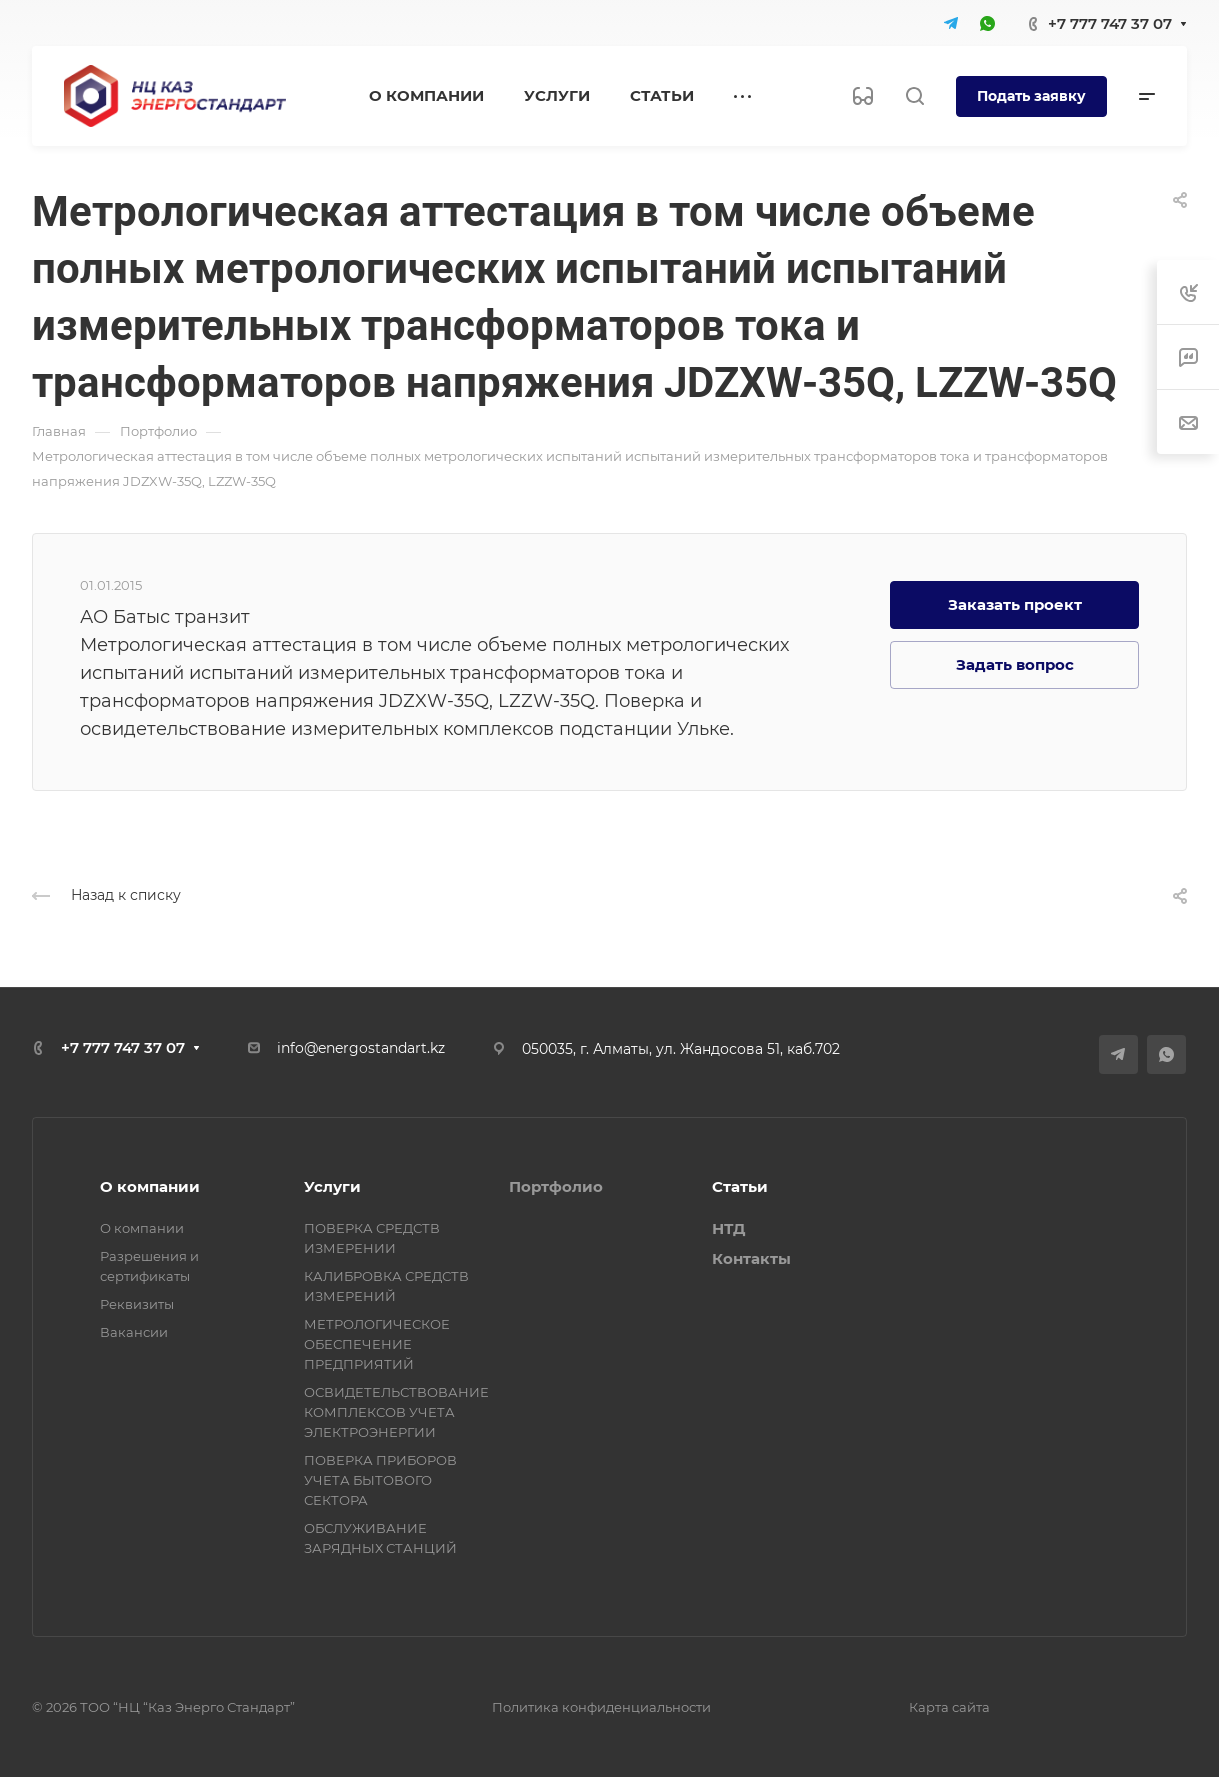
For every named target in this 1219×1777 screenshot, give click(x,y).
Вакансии (134, 1332)
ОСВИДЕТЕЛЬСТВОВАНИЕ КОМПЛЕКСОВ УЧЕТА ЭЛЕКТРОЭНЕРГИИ (396, 1412)
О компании (150, 1186)
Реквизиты (137, 1304)
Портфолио (556, 1186)
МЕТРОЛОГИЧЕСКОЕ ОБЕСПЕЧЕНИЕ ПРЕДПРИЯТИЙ (377, 1344)
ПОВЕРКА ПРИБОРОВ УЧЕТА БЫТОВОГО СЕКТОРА (380, 1480)
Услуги (332, 1186)
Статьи (740, 1186)
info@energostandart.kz (361, 1048)
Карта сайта (949, 1707)
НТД (728, 1228)
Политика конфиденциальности (601, 1707)
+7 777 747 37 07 (1110, 23)
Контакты (751, 1258)
